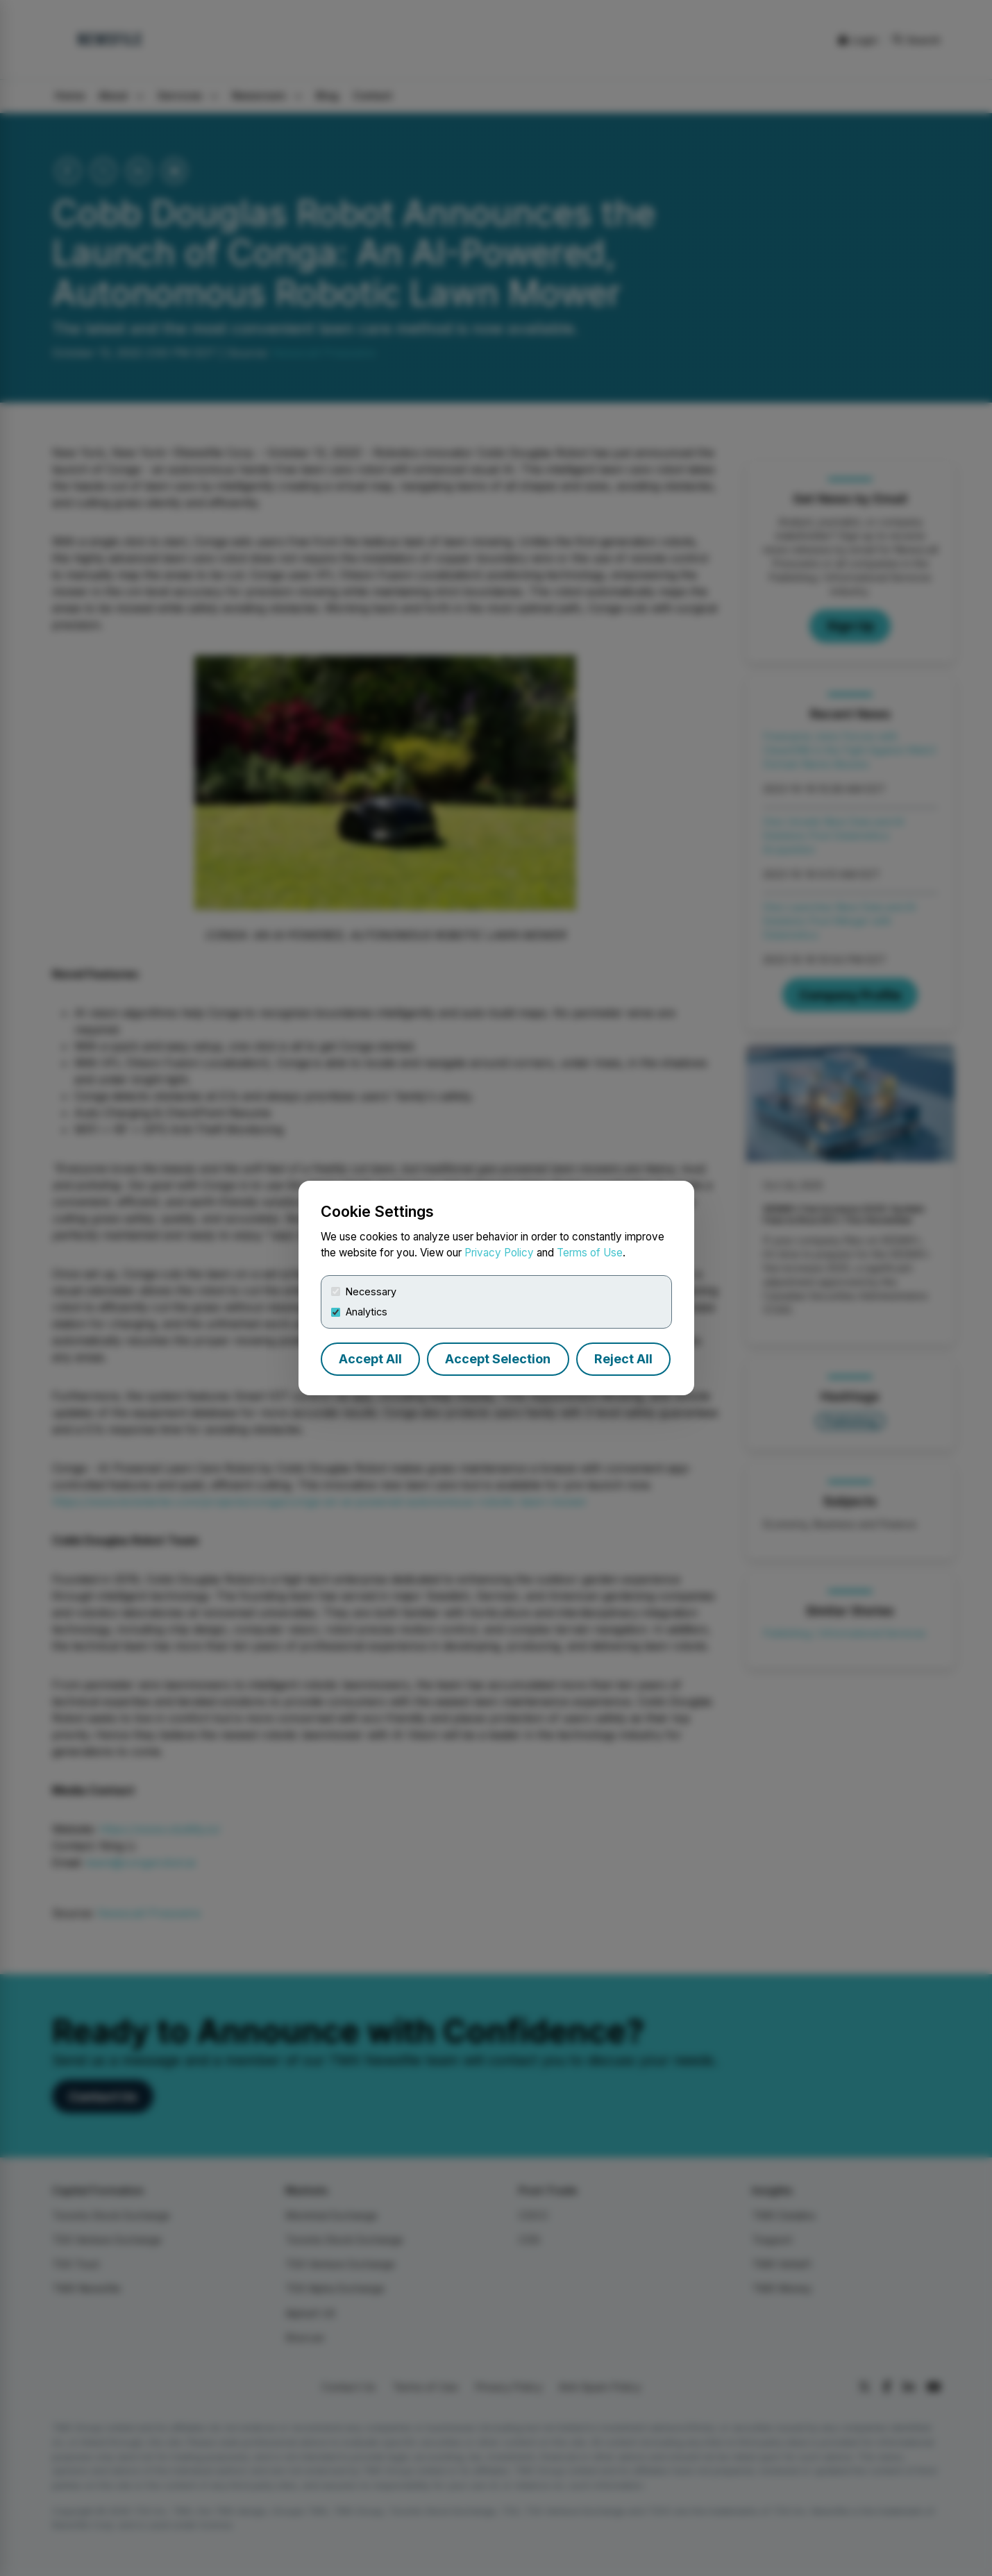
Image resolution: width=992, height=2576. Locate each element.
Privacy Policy (499, 1252)
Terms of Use (590, 1252)
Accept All (370, 1359)
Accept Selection (497, 1359)
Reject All (623, 1359)
